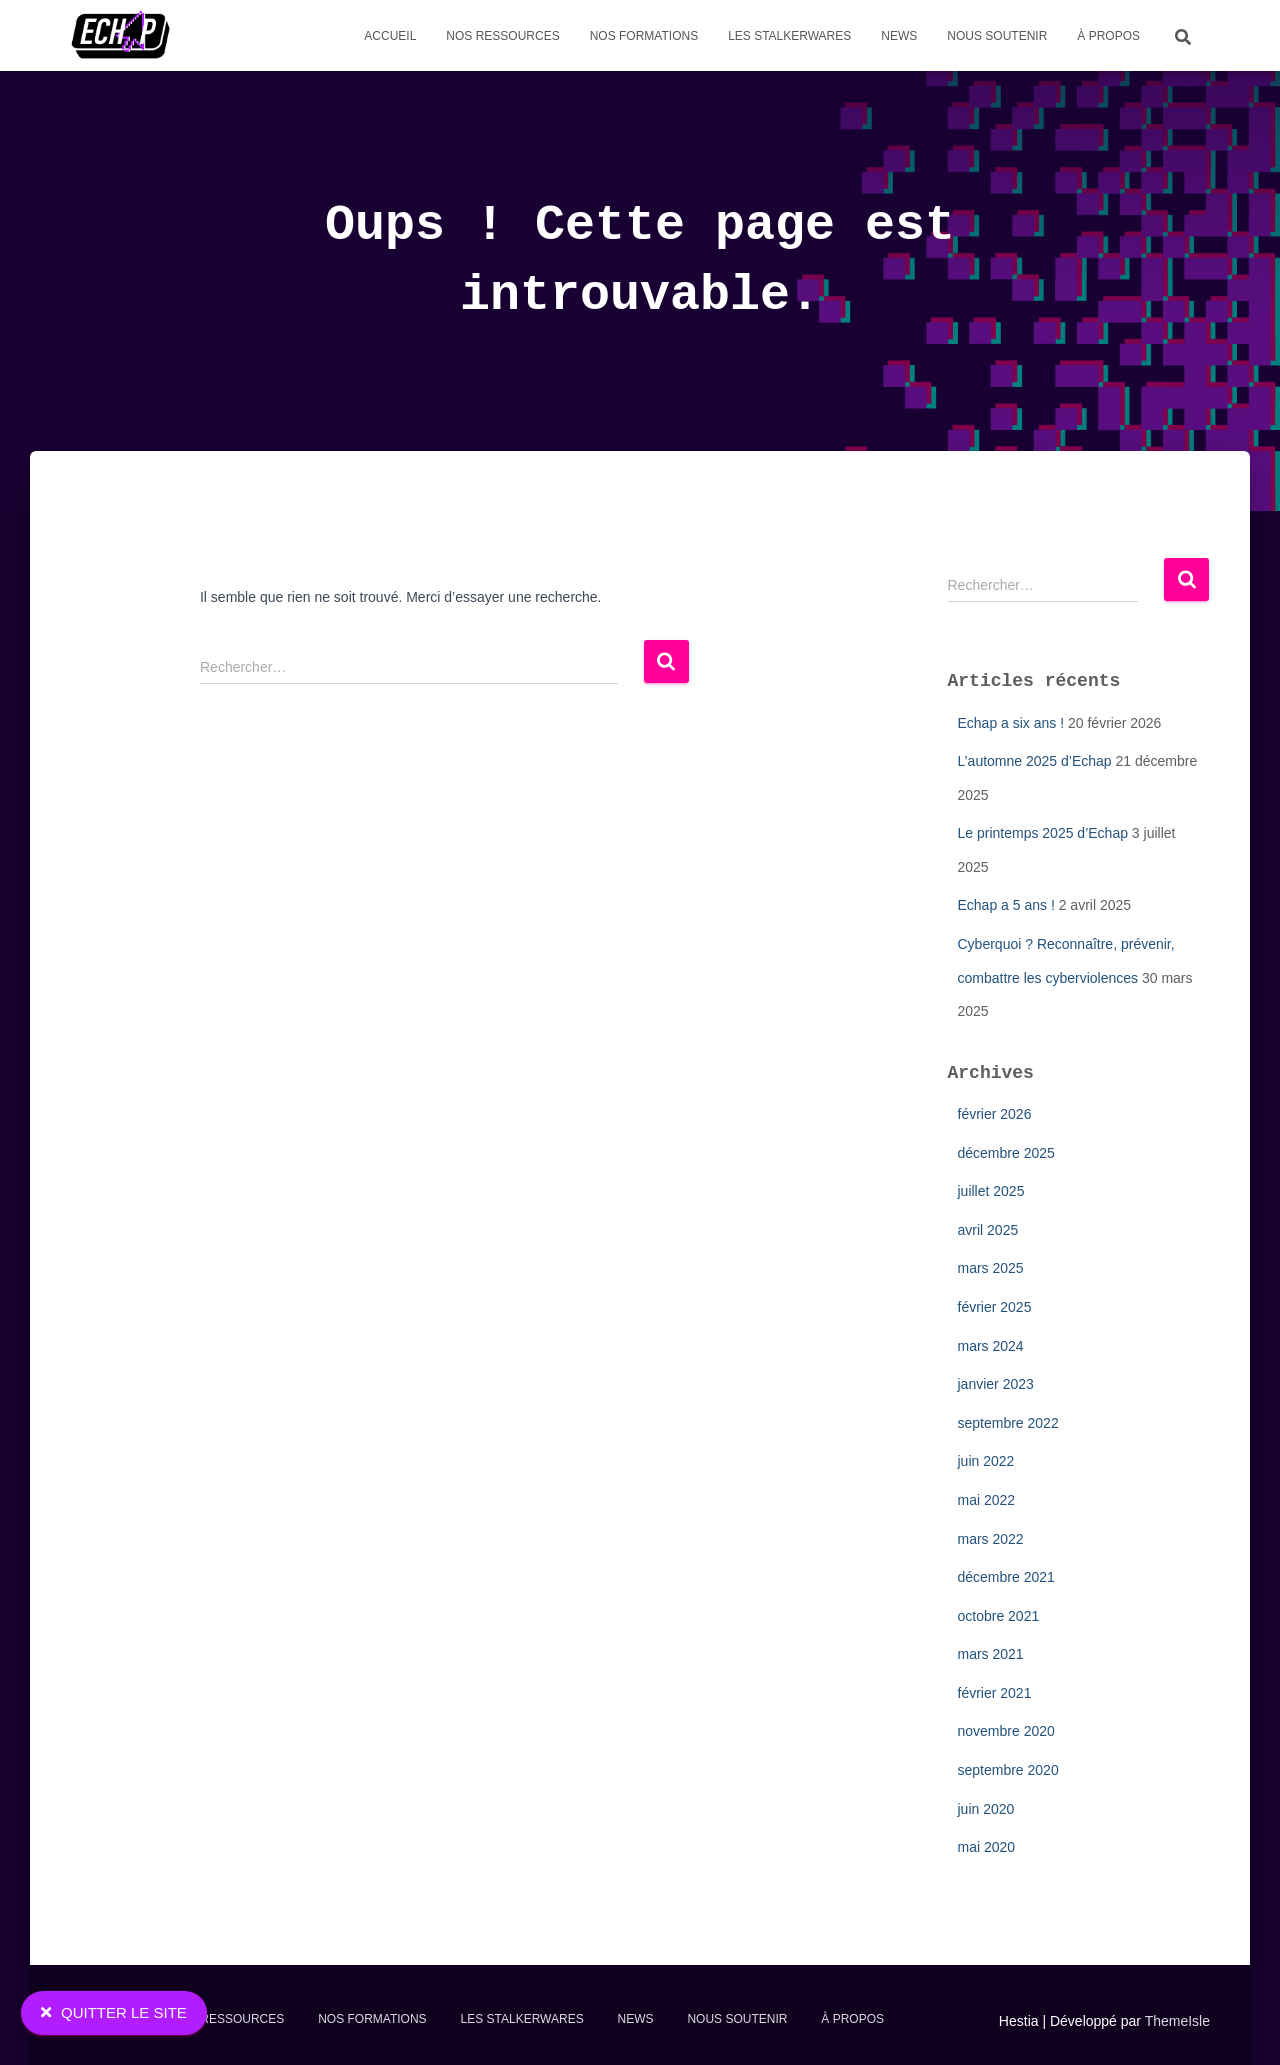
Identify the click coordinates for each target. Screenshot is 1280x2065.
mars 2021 (991, 1654)
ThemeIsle (1177, 2021)
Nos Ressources (502, 36)
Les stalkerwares (789, 36)
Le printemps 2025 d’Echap (1043, 833)
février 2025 (995, 1307)
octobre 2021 (999, 1616)
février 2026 (995, 1114)
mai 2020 (987, 1847)
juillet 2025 (991, 1191)
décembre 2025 (1006, 1153)
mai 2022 (987, 1500)
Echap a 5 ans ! (1006, 905)
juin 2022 (986, 1461)
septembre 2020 (1008, 1770)
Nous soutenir (997, 36)
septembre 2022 (1008, 1423)
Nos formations (644, 36)
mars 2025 (991, 1268)
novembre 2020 (1006, 1731)
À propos (1108, 36)
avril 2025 (988, 1230)
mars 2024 (991, 1346)
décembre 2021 (1006, 1577)
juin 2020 (986, 1809)
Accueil (390, 36)
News (899, 36)
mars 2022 (991, 1539)
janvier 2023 (996, 1384)
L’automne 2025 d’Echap (1035, 761)
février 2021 (995, 1693)
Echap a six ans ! (1011, 723)
